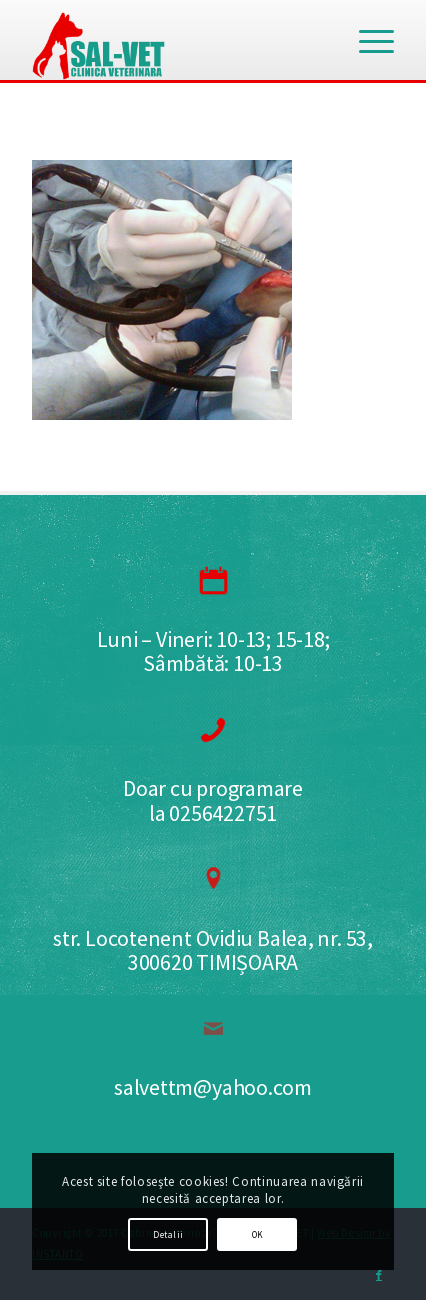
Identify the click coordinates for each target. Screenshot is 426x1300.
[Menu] (366, 40)
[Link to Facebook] (379, 1275)
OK (258, 1234)
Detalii (168, 1234)
